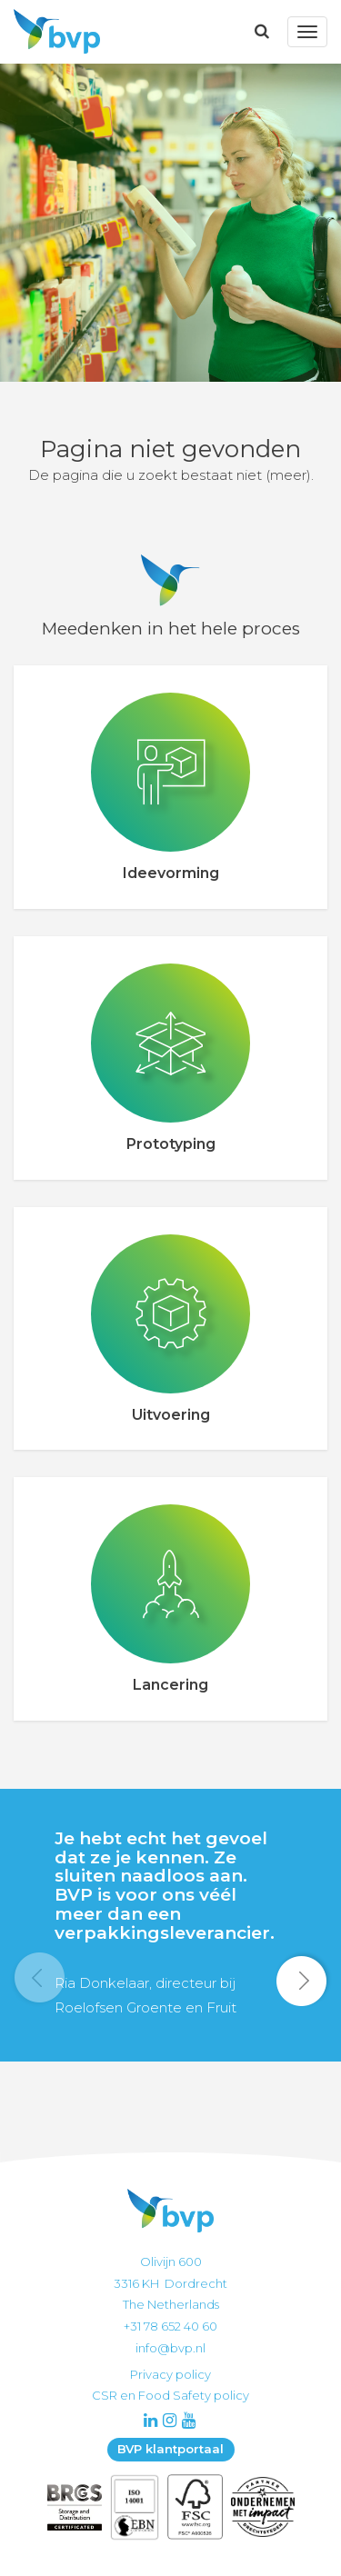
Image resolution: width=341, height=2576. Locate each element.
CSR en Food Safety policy (170, 2395)
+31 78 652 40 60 (170, 2326)
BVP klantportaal (170, 2448)
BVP (52, 32)
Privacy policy (170, 2374)
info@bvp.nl (170, 2348)
